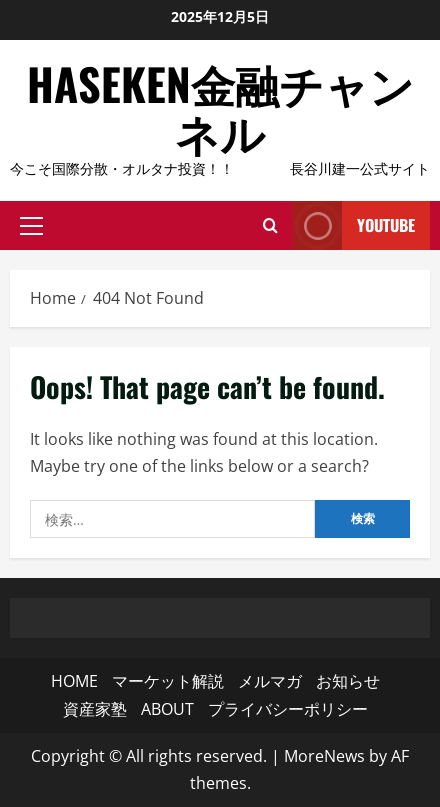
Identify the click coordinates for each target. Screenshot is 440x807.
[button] (31, 225)
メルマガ (270, 681)
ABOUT (167, 709)
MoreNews (324, 756)
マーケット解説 (168, 681)
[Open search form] (270, 225)
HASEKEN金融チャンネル (220, 107)
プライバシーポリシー (288, 709)
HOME (74, 681)
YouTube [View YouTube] (354, 225)
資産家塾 (95, 709)
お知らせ (348, 681)
